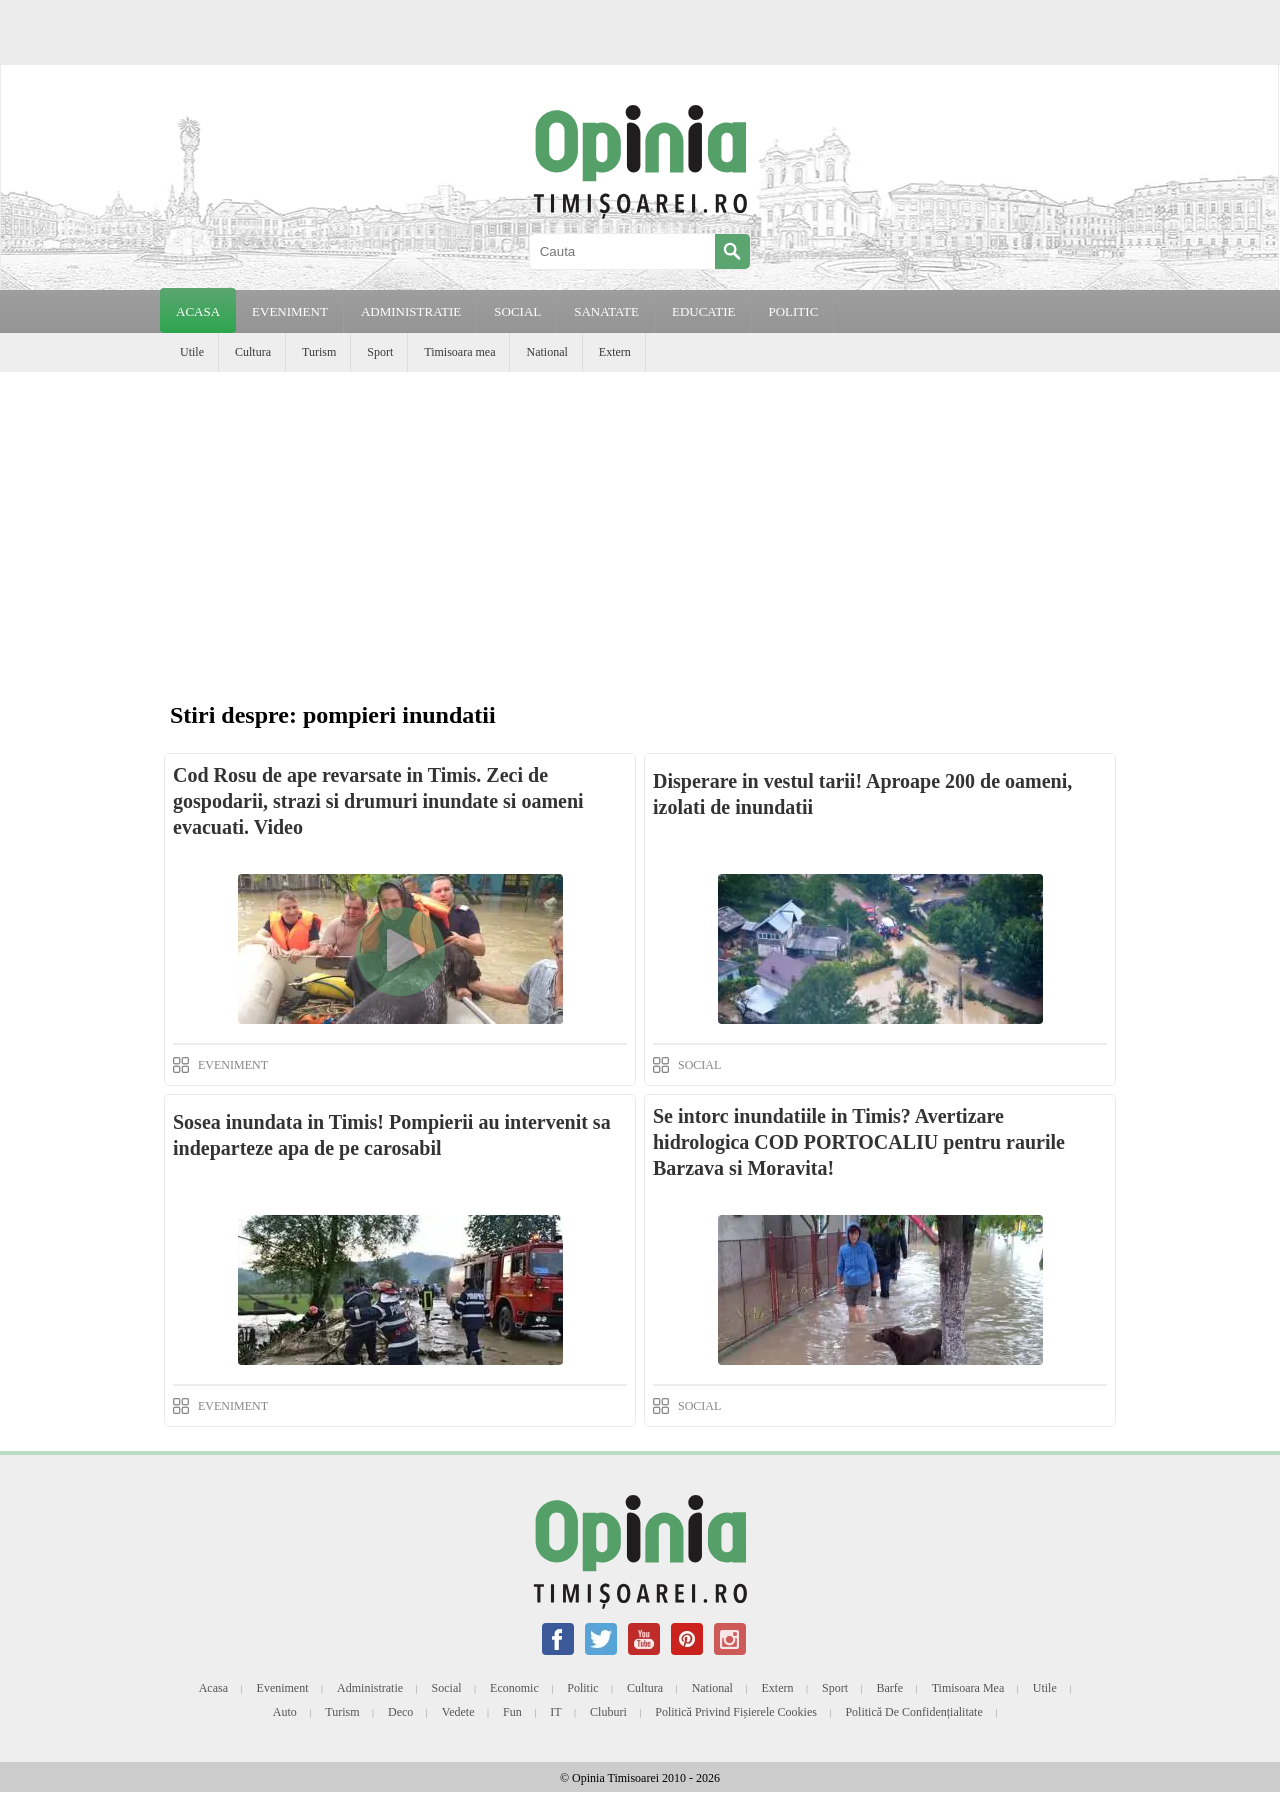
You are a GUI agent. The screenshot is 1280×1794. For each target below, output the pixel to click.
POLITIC (793, 311)
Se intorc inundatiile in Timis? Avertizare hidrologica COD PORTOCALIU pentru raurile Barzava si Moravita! (859, 1142)
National (546, 352)
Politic (582, 1688)
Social (447, 1688)
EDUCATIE (704, 311)
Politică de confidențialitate (913, 1712)
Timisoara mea (459, 352)
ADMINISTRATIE (411, 311)
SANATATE (606, 311)
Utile (192, 352)
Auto (285, 1712)
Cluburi (608, 1712)
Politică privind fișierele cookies (736, 1712)
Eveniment (283, 1688)
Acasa (198, 311)
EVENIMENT (290, 311)
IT (555, 1712)
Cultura (253, 352)
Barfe (890, 1688)
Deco (400, 1712)
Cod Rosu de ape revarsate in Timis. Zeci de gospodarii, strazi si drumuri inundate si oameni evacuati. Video (378, 801)
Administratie (370, 1688)
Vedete (458, 1712)
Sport (380, 352)
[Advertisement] (640, 522)
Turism (319, 352)
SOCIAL (517, 311)
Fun (512, 1712)
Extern (615, 352)
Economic (514, 1688)
